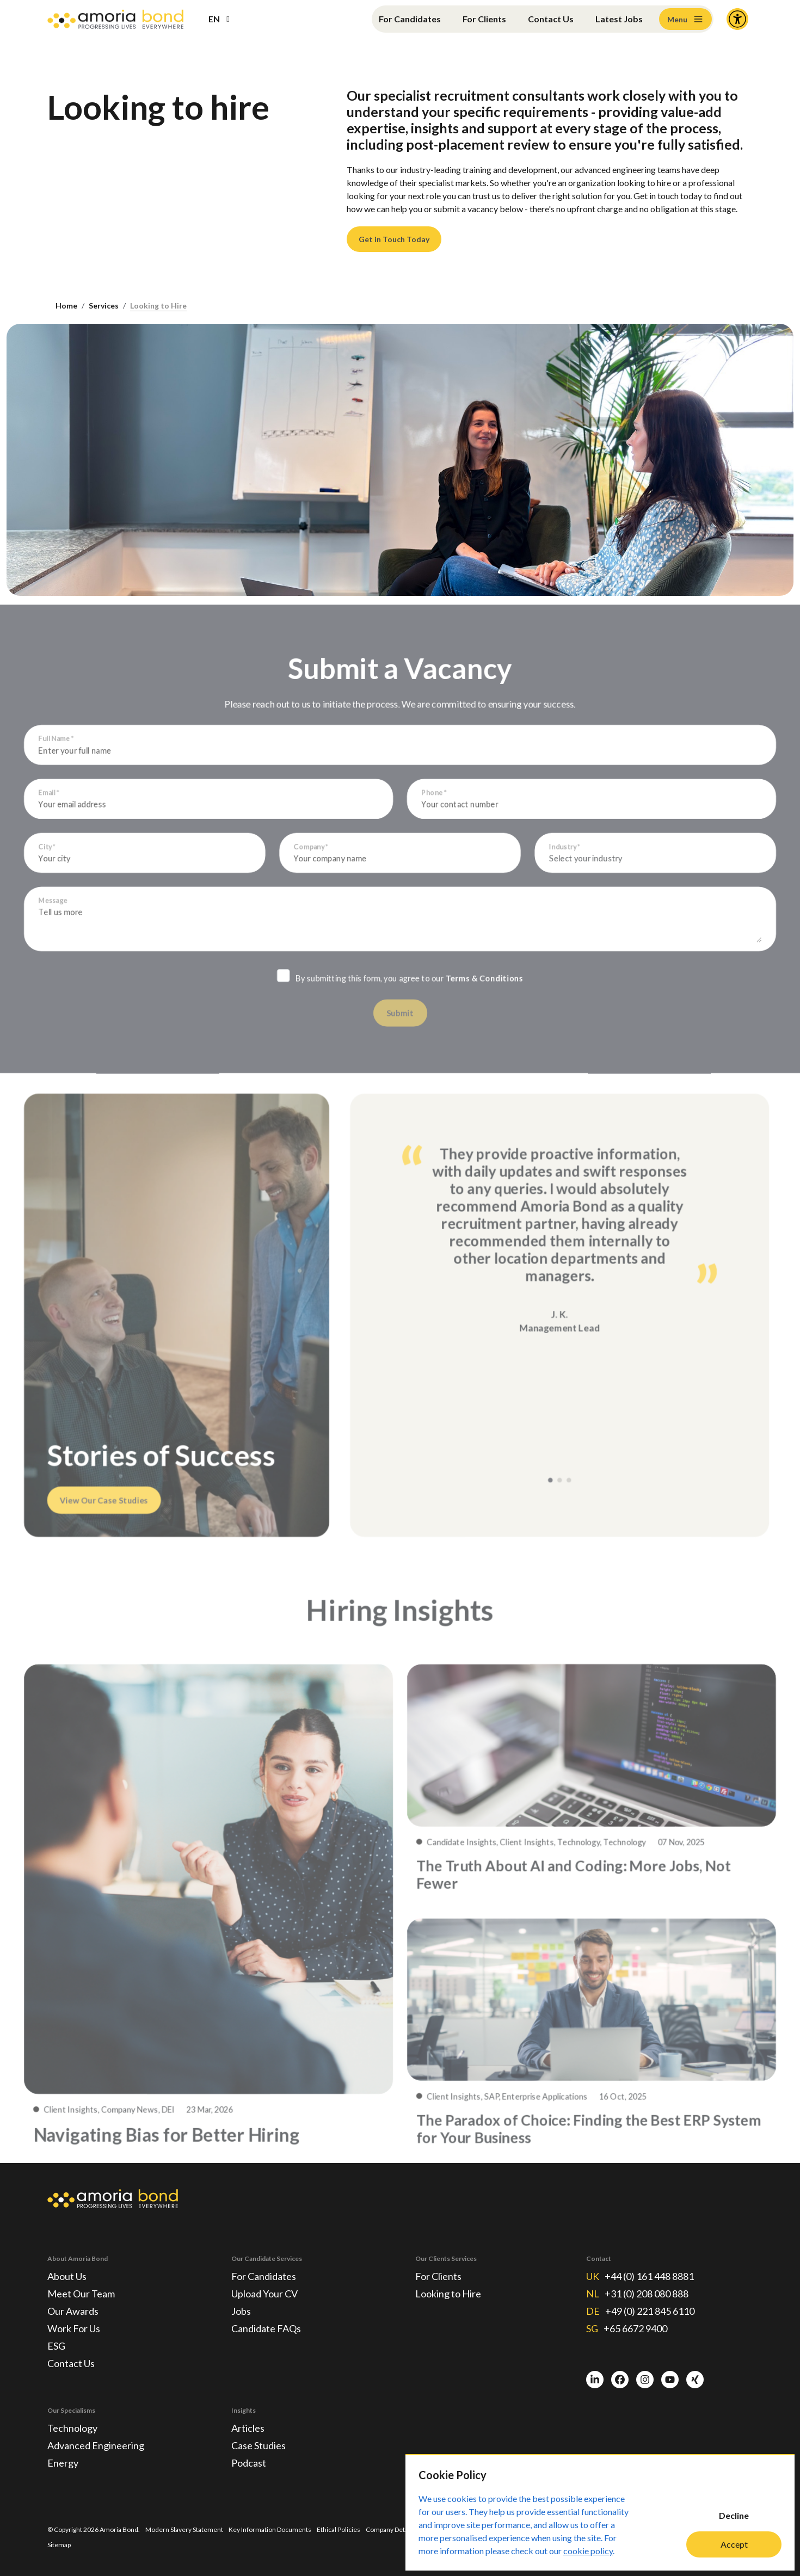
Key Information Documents (270, 2529)
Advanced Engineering (95, 2445)
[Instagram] (645, 2379)
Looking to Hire (158, 305)
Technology (72, 2428)
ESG (56, 2346)
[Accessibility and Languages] (737, 19)
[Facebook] (620, 2379)
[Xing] (695, 2379)
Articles (247, 2428)
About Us (67, 2276)
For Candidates (410, 19)
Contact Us (551, 19)
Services (104, 305)
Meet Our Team (81, 2294)
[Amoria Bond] (115, 19)
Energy (62, 2463)
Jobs (241, 2311)
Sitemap (59, 2545)
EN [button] (214, 19)
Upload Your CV (264, 2294)
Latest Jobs (619, 19)
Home (66, 305)
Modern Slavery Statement (184, 2529)
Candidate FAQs (266, 2328)
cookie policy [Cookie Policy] (588, 2551)
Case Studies (258, 2445)
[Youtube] (670, 2379)
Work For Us (73, 2328)
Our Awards (73, 2311)
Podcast (248, 2463)
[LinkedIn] (595, 2379)
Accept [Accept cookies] (734, 2544)
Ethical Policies (338, 2529)
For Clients (484, 19)
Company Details (390, 2529)
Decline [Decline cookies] (734, 2515)
